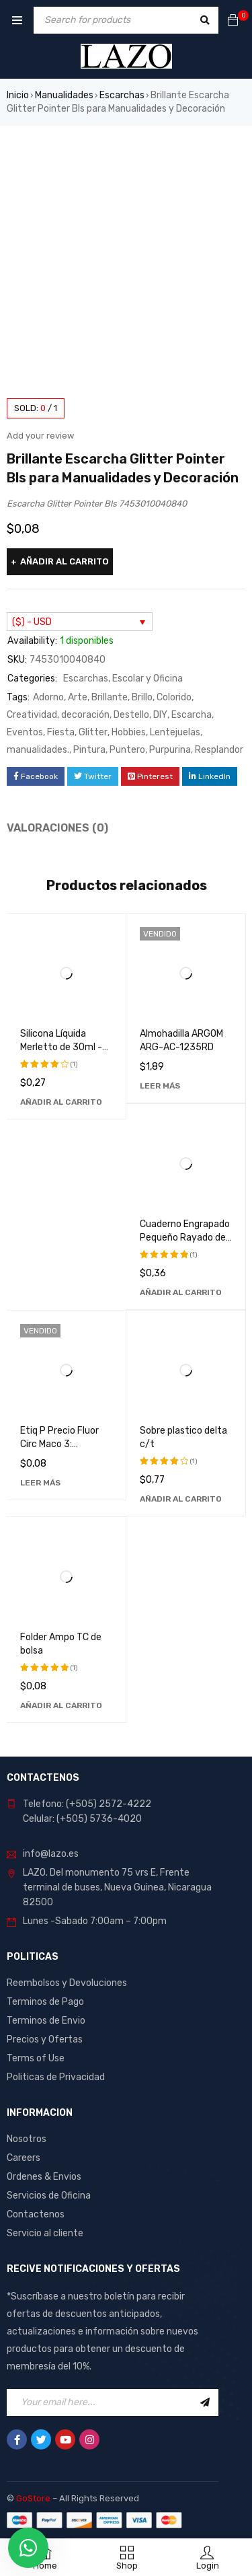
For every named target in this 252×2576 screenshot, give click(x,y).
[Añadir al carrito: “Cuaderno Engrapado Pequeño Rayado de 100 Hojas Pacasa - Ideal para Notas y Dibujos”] (181, 1292)
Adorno (48, 697)
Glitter (93, 732)
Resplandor (219, 750)
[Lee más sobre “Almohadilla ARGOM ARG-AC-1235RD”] (160, 1086)
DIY (160, 715)
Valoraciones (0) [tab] (57, 827)
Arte (77, 697)
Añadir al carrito (64, 561)
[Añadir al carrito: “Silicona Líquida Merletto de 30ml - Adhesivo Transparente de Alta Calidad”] (61, 1102)
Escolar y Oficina (147, 678)
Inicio (18, 95)
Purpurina (170, 750)
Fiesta (61, 732)
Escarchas (121, 95)
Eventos (25, 732)
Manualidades (64, 95)
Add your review (40, 436)
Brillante (109, 697)
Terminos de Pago (45, 2002)
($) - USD (32, 622)
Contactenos (36, 2214)
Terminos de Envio (46, 2020)
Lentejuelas (175, 732)
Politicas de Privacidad (56, 2077)
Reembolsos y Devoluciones (67, 1983)
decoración (85, 715)
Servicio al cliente (45, 2233)
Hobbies (129, 732)
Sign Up (205, 2402)
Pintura (89, 750)
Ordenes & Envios (44, 2176)
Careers (23, 2158)
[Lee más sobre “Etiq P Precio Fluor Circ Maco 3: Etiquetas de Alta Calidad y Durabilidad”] (40, 1483)
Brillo (142, 697)
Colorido (174, 697)
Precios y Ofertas (45, 2039)
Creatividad (32, 715)
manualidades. (38, 750)
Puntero (127, 750)
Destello (131, 715)
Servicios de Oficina (49, 2195)
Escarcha (191, 715)
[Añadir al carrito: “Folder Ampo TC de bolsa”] (61, 1705)
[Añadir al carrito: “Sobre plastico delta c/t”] (181, 1499)
